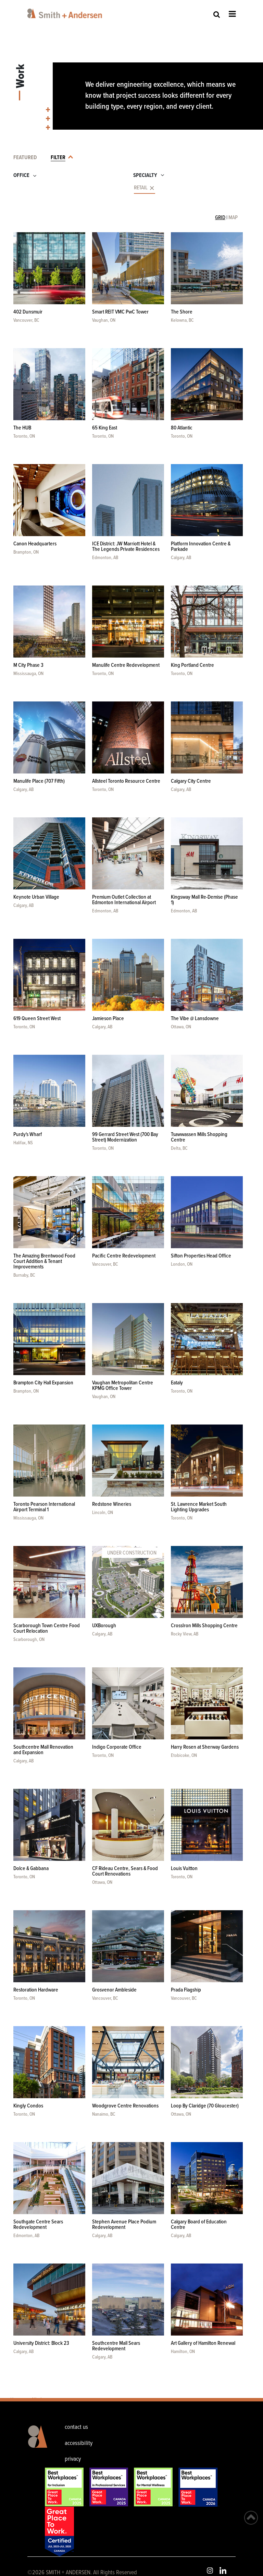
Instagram (209, 2570)
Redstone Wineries (111, 1504)
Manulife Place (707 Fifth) (39, 781)
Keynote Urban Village (36, 897)
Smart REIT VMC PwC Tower (120, 312)
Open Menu (232, 14)
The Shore (181, 312)
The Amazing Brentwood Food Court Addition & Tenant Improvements (44, 1261)
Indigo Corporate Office (116, 1747)
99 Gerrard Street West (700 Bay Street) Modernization (125, 1137)
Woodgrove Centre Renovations (125, 2106)
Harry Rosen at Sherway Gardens (205, 1747)
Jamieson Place (108, 1018)
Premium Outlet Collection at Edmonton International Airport (124, 900)
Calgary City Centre (191, 781)
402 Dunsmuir (27, 312)
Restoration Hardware (35, 1990)
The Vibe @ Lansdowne (195, 1018)
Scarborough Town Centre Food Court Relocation (46, 1628)
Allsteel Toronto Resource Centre (126, 781)
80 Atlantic (181, 428)
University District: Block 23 (41, 2343)
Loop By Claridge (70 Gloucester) (205, 2106)
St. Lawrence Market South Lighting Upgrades (199, 1507)
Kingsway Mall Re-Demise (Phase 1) (204, 900)
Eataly (177, 1382)
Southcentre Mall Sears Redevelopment (116, 2346)
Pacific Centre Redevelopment (123, 1256)
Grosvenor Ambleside (114, 1990)
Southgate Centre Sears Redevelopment (38, 2224)
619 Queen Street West (37, 1018)
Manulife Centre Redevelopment (126, 665)
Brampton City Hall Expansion (43, 1382)
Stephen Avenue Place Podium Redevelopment (124, 2224)
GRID (220, 217)
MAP (233, 217)
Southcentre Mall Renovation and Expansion (43, 1750)
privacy (73, 2459)
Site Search (216, 14)
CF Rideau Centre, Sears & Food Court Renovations (125, 1871)
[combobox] (57, 188)
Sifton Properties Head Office (201, 1256)
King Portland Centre (192, 665)
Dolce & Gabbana (31, 1868)
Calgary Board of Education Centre (199, 2224)
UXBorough (104, 1625)
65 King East (104, 428)
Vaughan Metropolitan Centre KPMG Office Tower (122, 1385)
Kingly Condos (28, 2106)
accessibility (78, 2443)
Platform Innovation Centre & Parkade (200, 546)
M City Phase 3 (28, 665)
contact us (76, 2427)
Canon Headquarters (35, 543)
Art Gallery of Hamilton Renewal (203, 2343)
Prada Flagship (186, 1990)
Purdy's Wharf (27, 1134)
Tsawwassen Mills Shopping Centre (199, 1137)
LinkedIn (223, 2570)
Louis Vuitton (184, 1868)
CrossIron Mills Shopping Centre (204, 1625)
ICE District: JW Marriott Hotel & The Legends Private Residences (126, 546)
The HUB (22, 428)
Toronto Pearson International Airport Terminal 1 (44, 1507)
